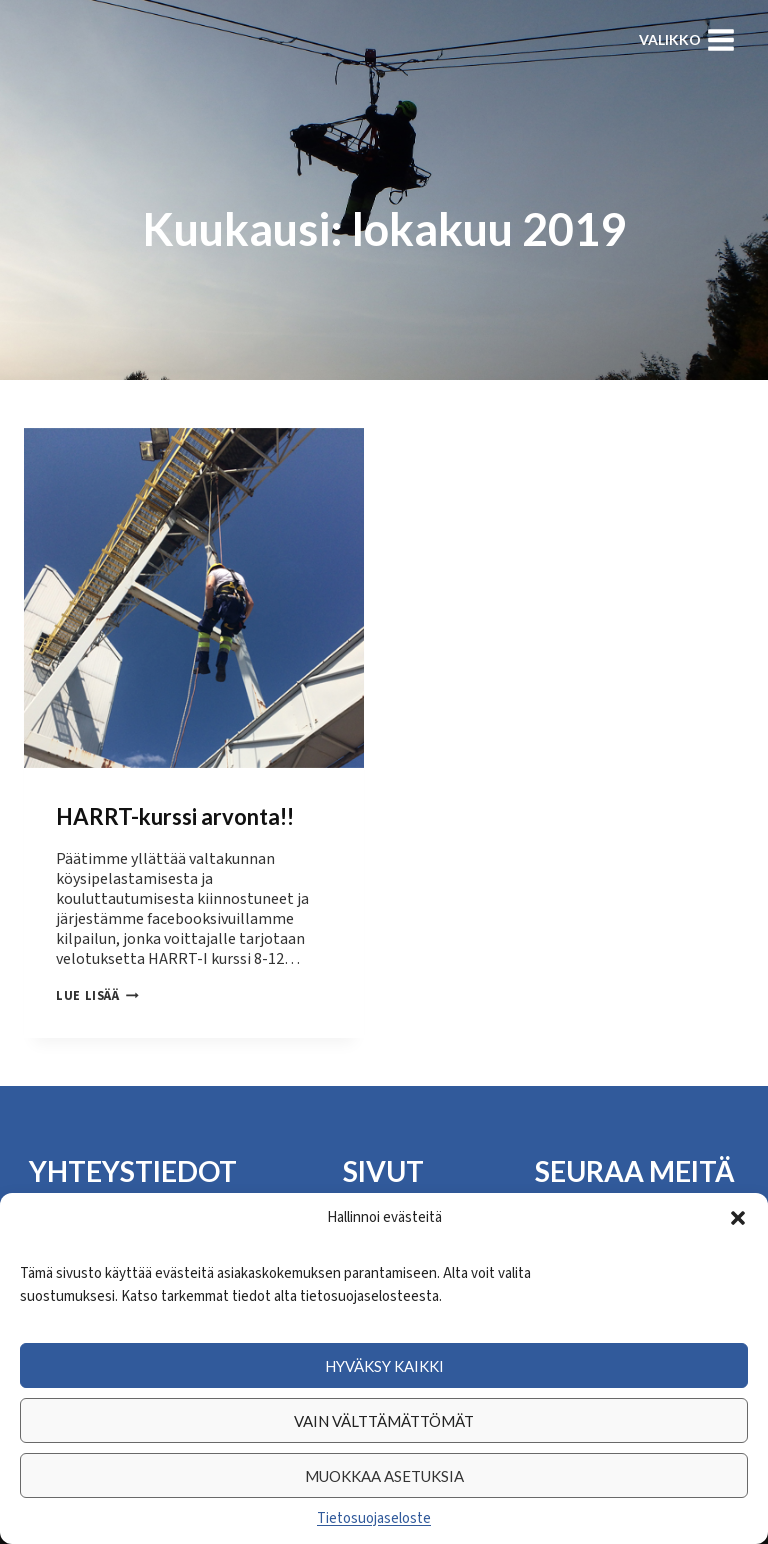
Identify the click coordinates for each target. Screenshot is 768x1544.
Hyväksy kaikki (384, 1366)
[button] (738, 1218)
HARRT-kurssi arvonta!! (175, 816)
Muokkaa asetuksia (384, 1476)
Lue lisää (97, 996)
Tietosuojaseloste (374, 1518)
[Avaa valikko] (687, 39)
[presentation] (194, 598)
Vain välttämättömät (384, 1421)
